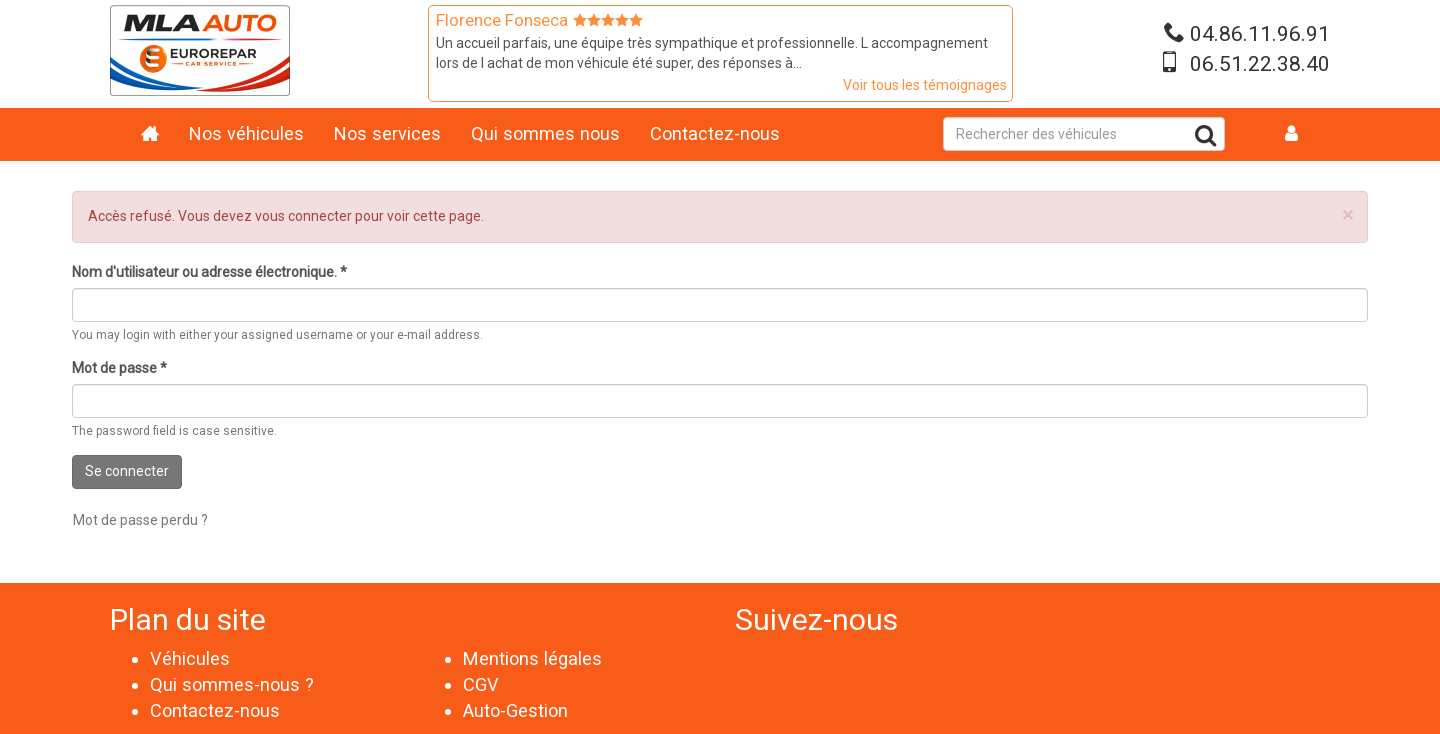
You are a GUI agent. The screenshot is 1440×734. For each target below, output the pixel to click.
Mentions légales (532, 658)
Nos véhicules (246, 133)
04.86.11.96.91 (1260, 34)
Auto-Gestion (515, 710)
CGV (481, 684)
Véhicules (190, 658)
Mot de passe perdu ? (140, 520)
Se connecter (127, 471)
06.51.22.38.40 (1260, 64)
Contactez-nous (715, 133)
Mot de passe (119, 368)
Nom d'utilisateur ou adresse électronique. (209, 272)
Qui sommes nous (545, 133)
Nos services (387, 133)
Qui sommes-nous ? (232, 684)
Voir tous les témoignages (925, 85)
